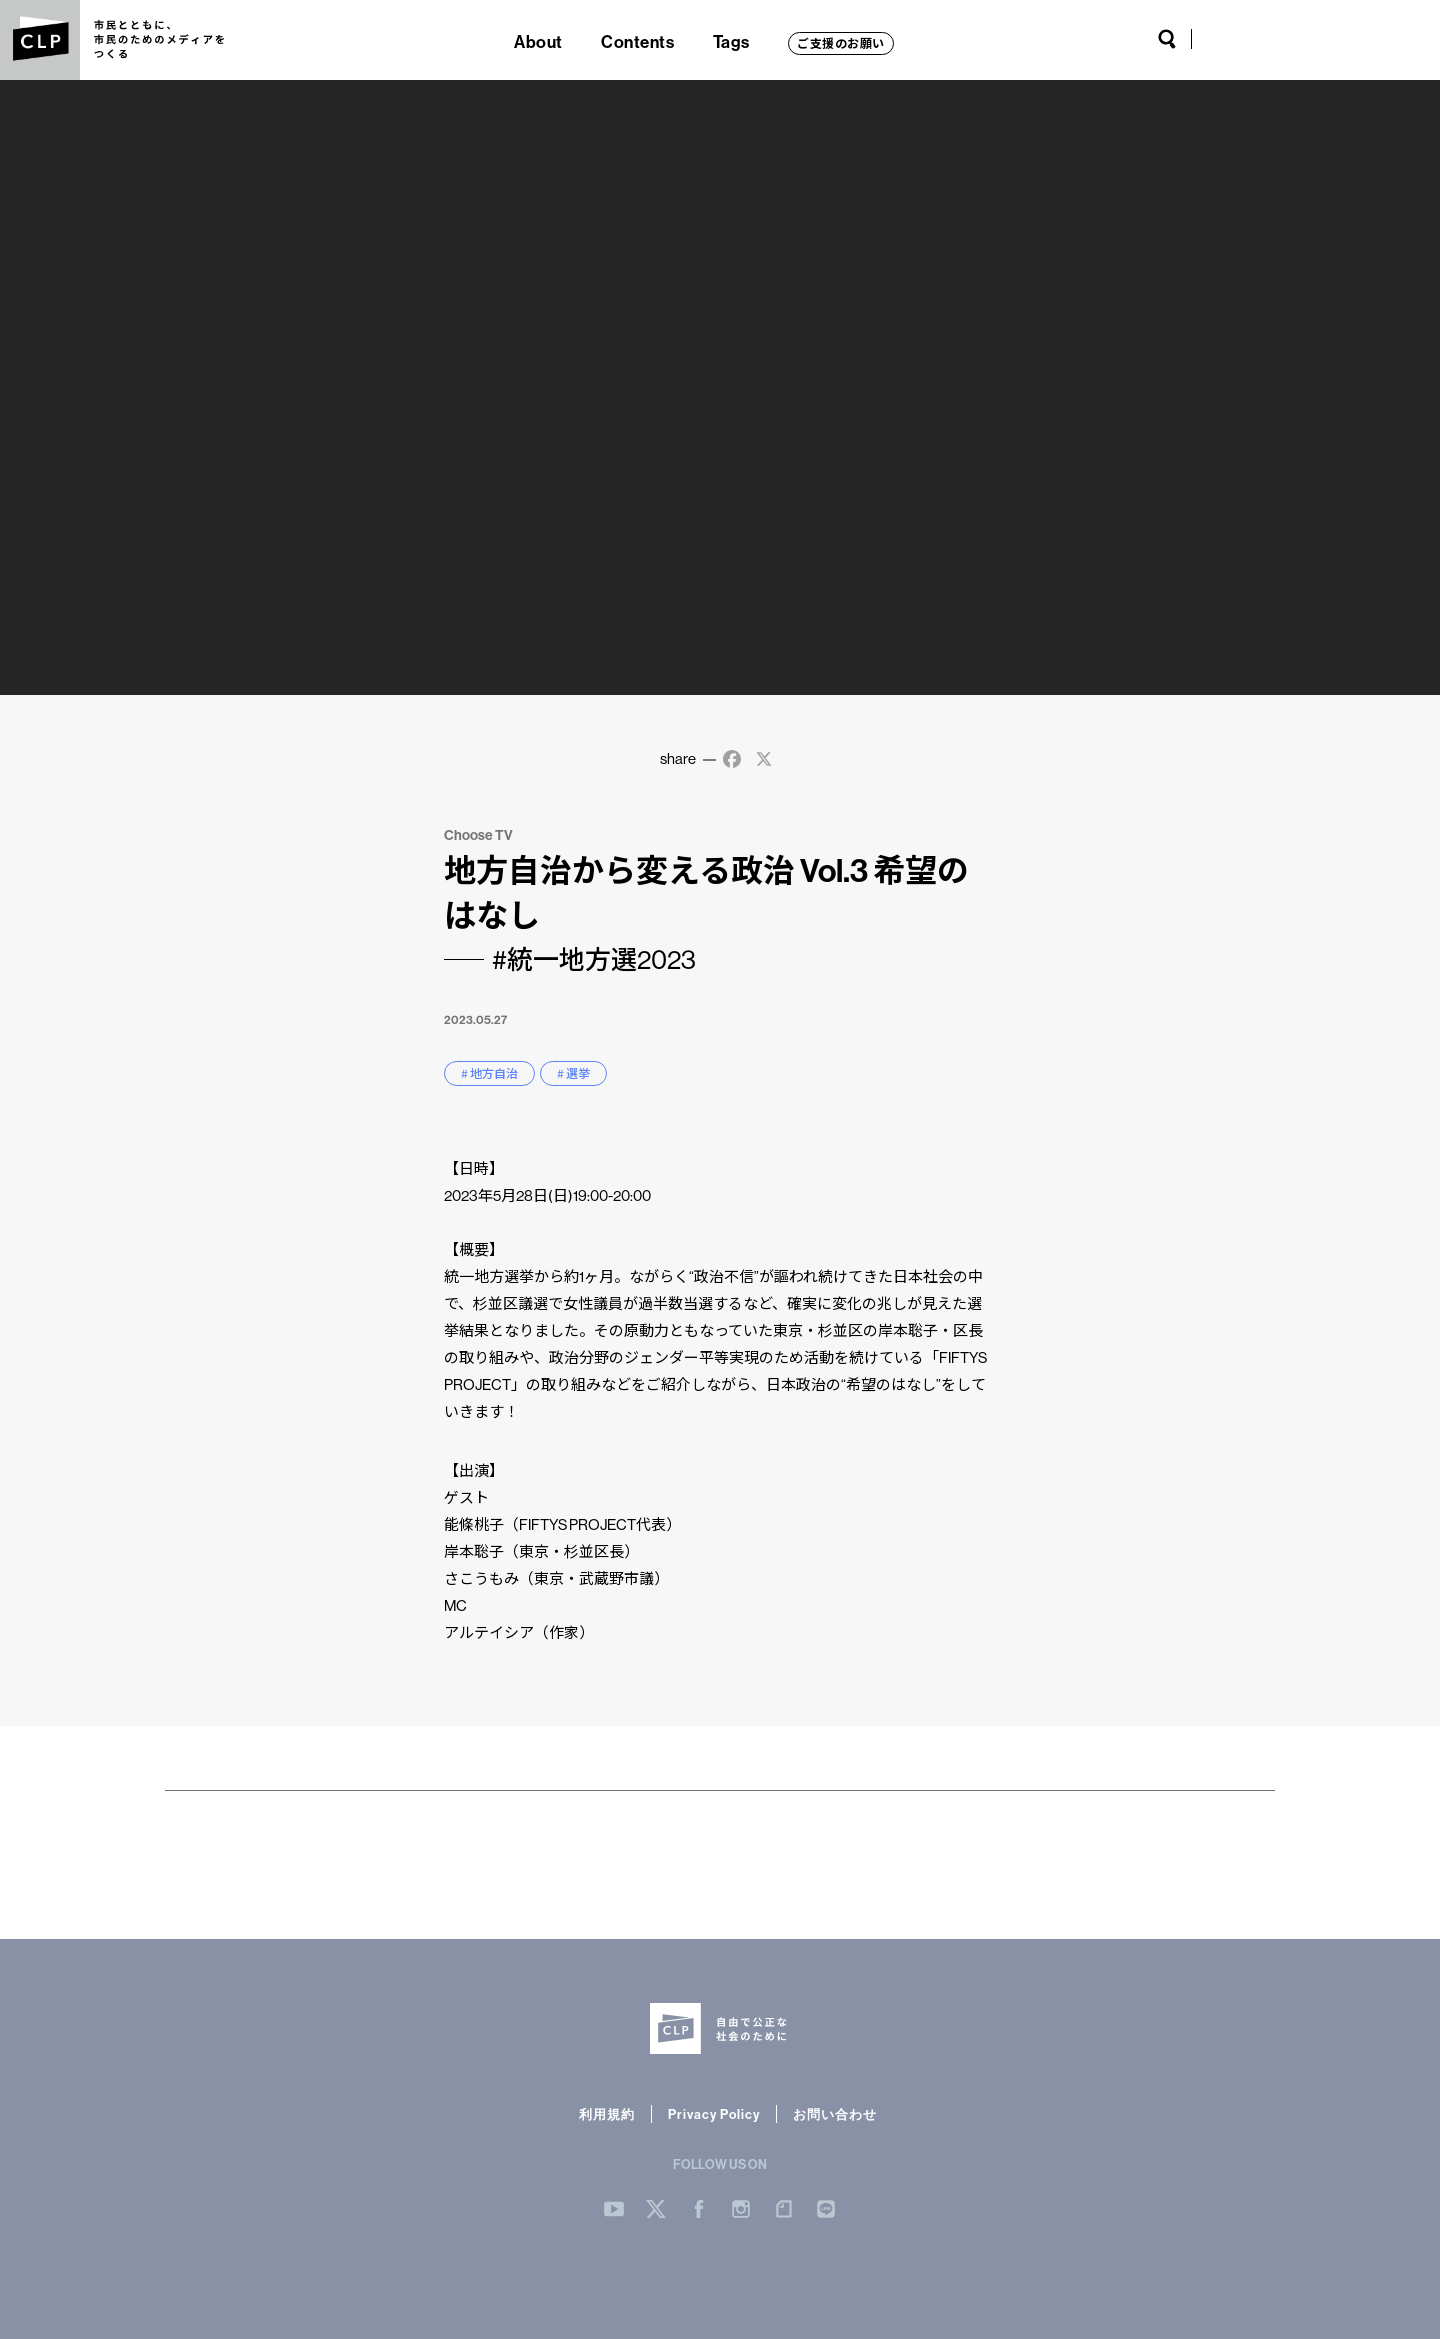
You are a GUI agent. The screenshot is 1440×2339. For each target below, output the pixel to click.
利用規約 (607, 2114)
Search (1167, 39)
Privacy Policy (714, 2114)
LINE (1390, 39)
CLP (40, 40)
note (1354, 39)
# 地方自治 (489, 1073)
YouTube (1220, 39)
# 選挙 (573, 1073)
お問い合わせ (835, 2114)
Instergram (741, 2209)
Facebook (1287, 39)
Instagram (1318, 39)
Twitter (1256, 39)
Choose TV (478, 835)
